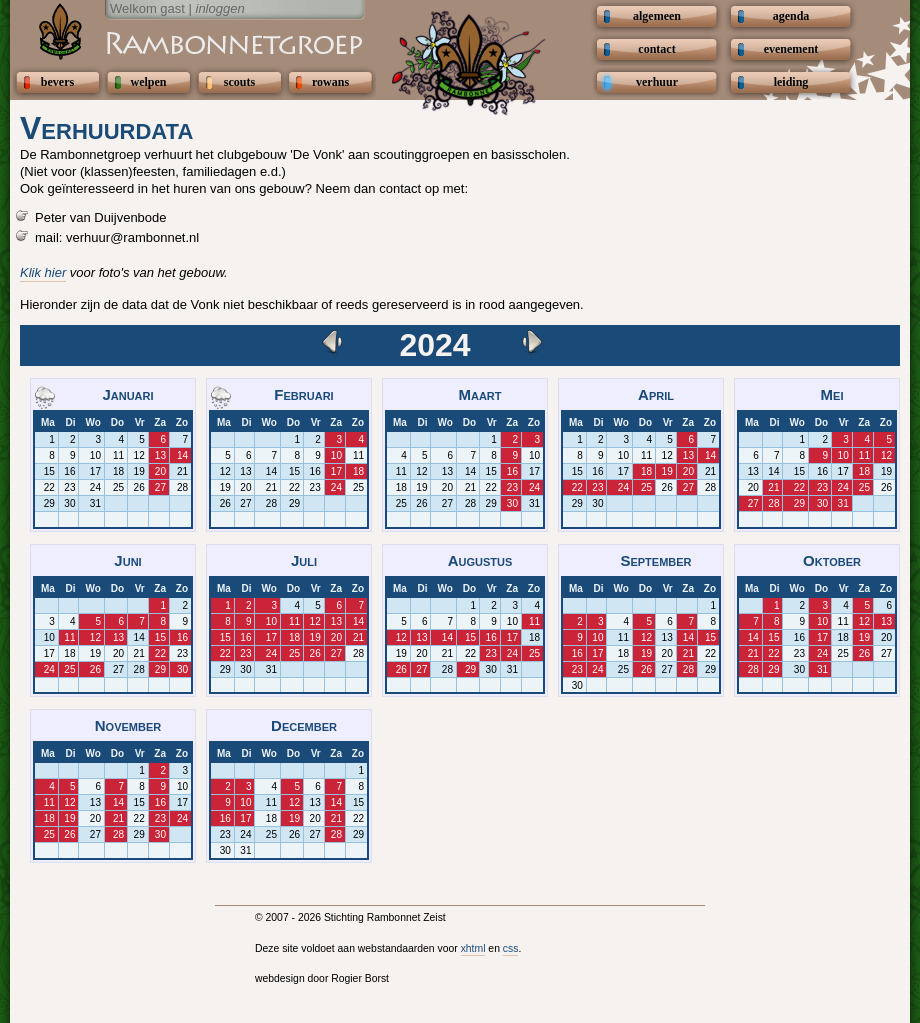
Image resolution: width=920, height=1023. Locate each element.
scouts (239, 82)
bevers (57, 82)
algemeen (657, 16)
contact (656, 49)
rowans (330, 82)
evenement (791, 49)
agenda (791, 16)
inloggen (220, 8)
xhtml (473, 948)
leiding (791, 82)
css (511, 948)
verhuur (657, 82)
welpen (149, 82)
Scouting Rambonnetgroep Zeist (185, 42)
